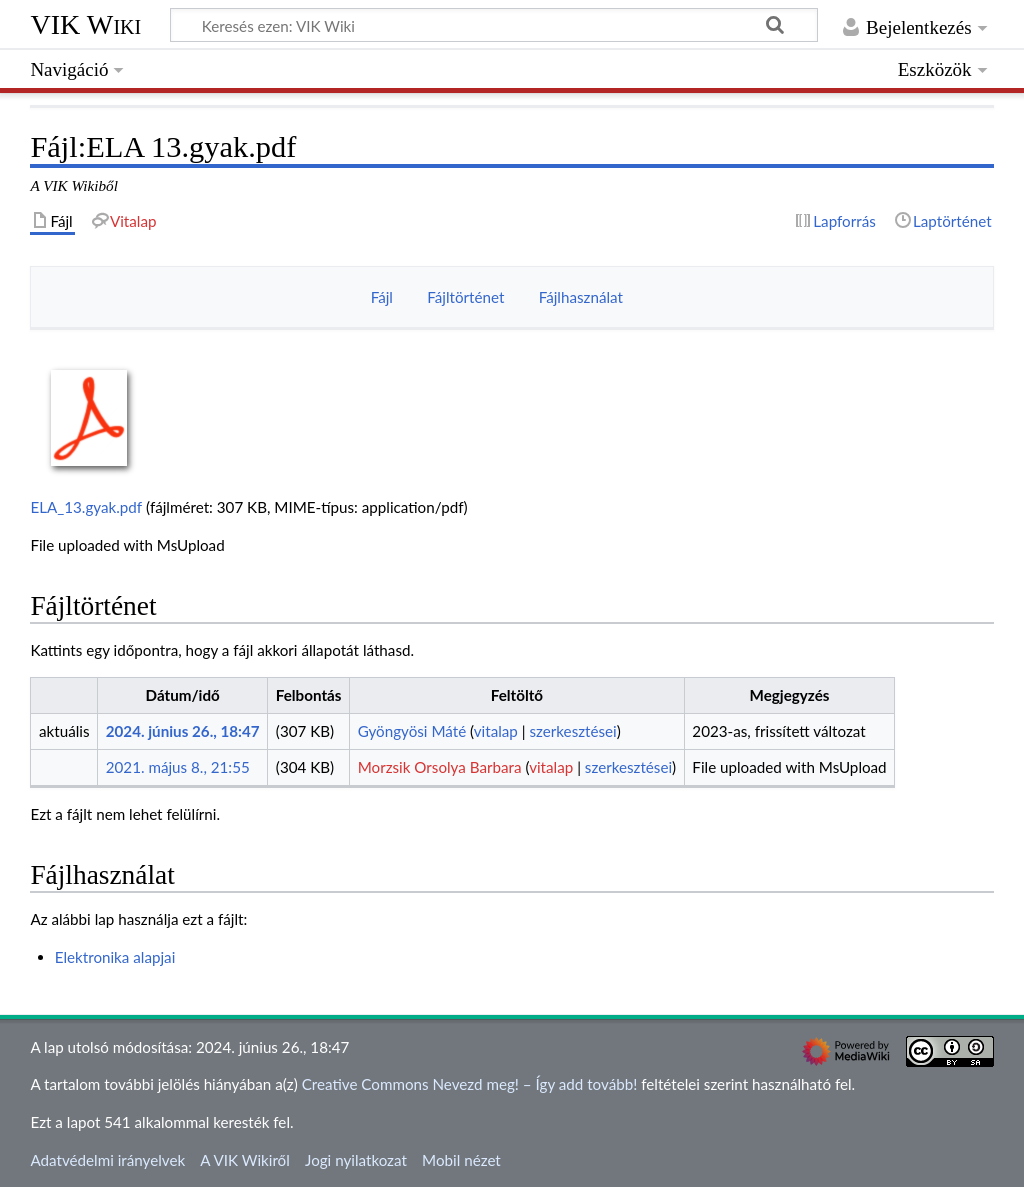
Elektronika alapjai (115, 957)
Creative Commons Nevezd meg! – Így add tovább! (470, 1084)
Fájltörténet (465, 297)
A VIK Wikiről (244, 1160)
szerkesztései (572, 731)
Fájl (382, 297)
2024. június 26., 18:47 (183, 731)
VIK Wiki (85, 24)
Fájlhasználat (581, 297)
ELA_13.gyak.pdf (86, 507)
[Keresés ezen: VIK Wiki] (494, 25)
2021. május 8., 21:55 (178, 767)
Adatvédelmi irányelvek (107, 1160)
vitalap (496, 731)
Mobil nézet (461, 1160)
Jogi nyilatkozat (356, 1160)
